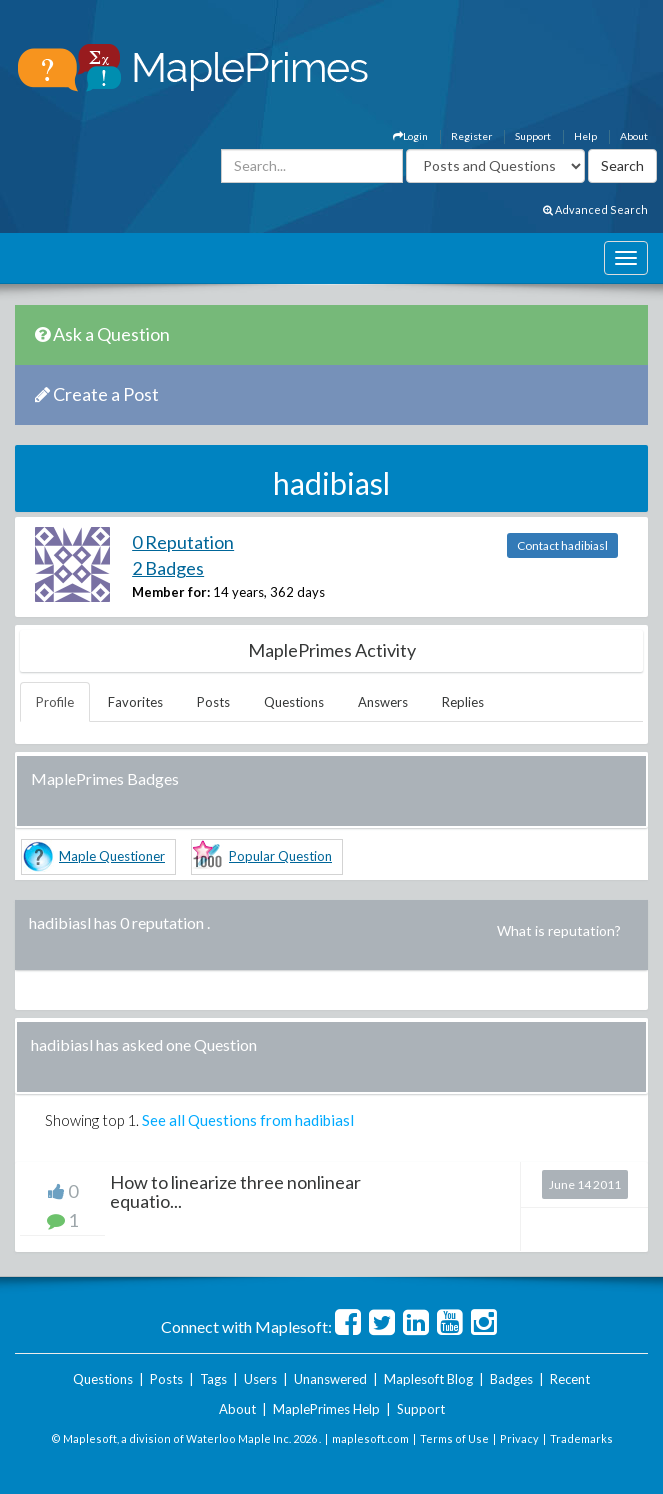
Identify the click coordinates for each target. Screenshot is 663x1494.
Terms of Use (454, 1438)
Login (410, 136)
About (634, 136)
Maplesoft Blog (428, 1379)
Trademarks (581, 1438)
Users (260, 1379)
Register (471, 136)
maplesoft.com (370, 1438)
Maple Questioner (112, 856)
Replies (463, 702)
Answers (383, 702)
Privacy (519, 1438)
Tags (213, 1379)
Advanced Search (595, 209)
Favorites (135, 702)
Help (585, 136)
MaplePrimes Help (326, 1409)
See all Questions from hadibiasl (248, 1120)
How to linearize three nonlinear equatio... (235, 1192)
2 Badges (168, 568)
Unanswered (330, 1379)
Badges (511, 1379)
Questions (294, 702)
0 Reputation (183, 542)
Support (533, 136)
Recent (570, 1379)
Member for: (171, 592)
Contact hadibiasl (562, 545)
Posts (213, 702)
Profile (55, 702)
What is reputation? (559, 930)
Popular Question (280, 856)
